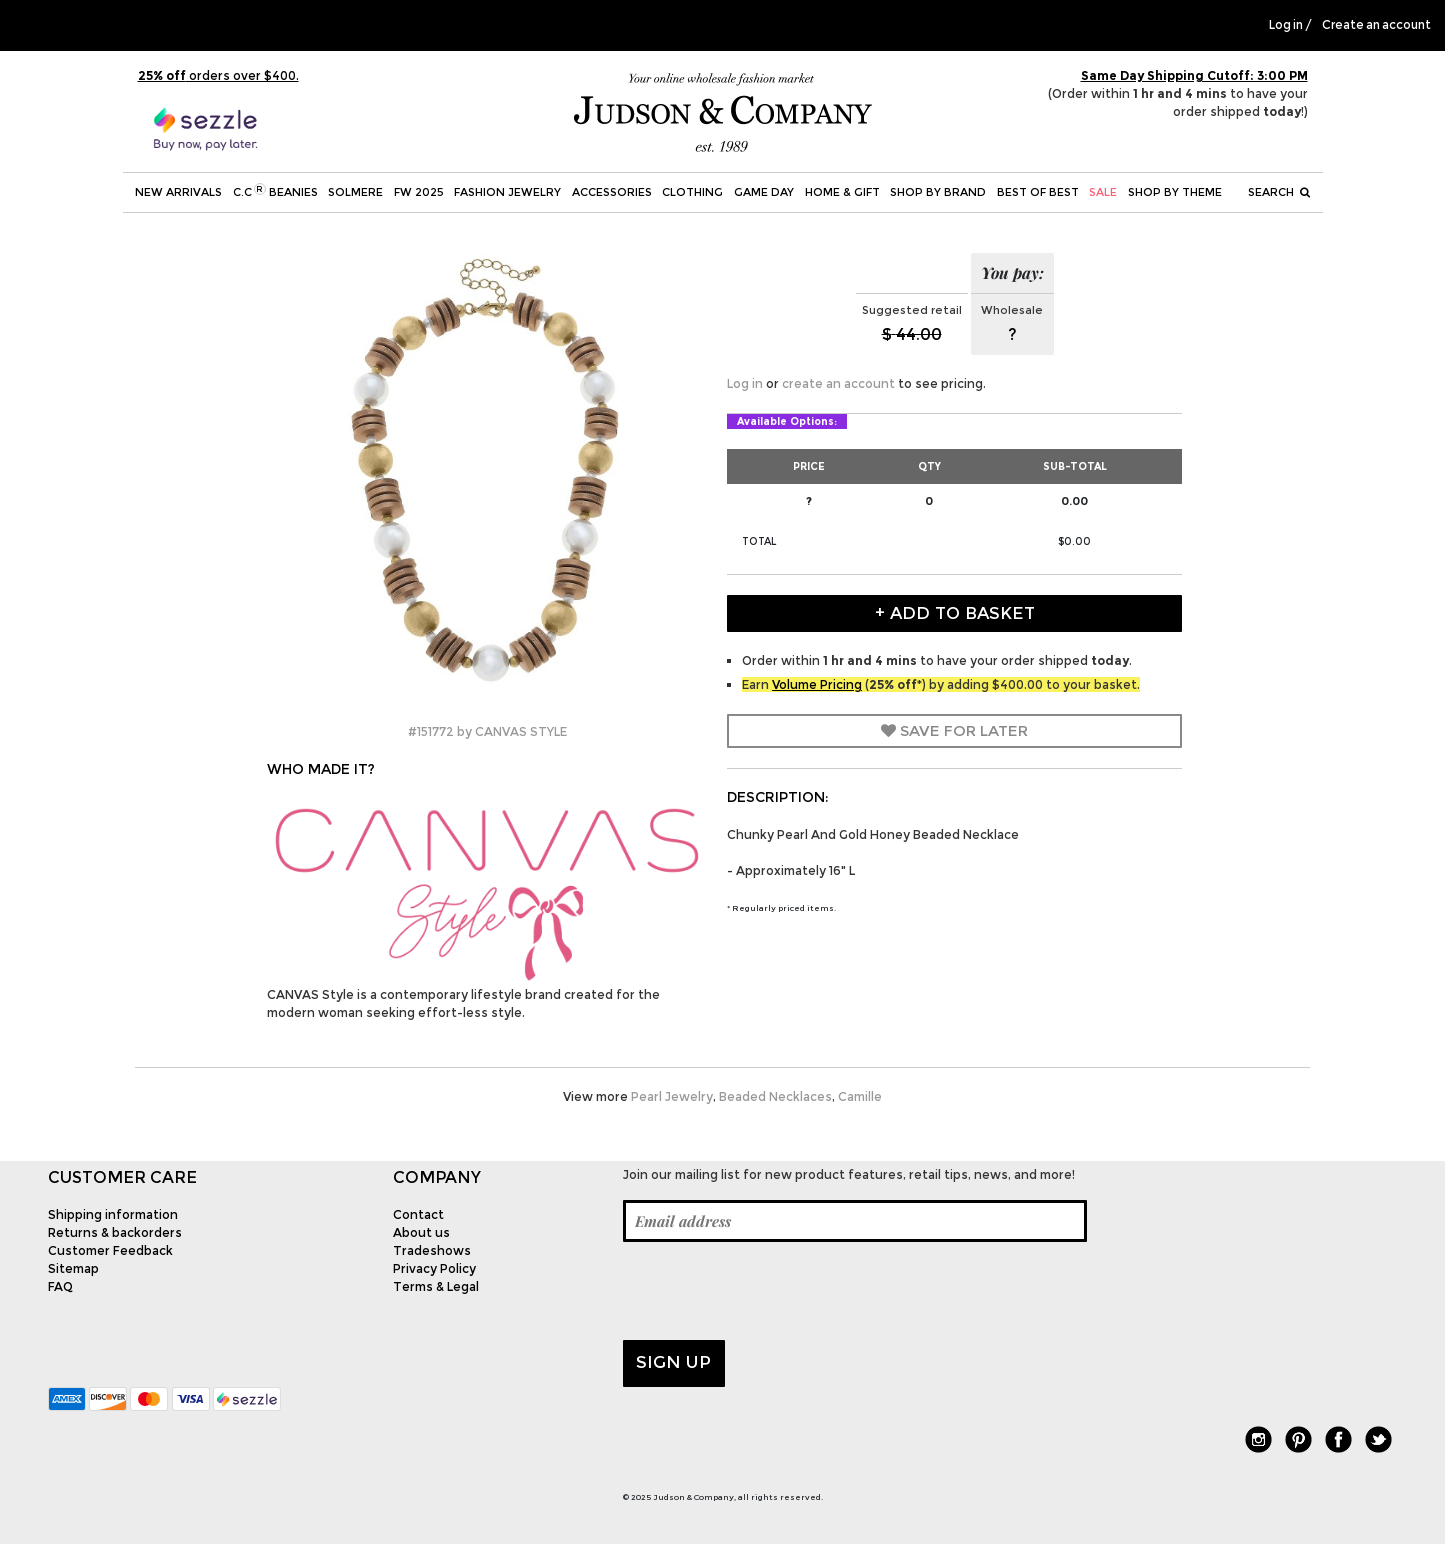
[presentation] (775, 1291)
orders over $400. (218, 75)
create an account (838, 383)
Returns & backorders (115, 1232)
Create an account (1376, 25)
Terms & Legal (436, 1286)
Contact (418, 1214)
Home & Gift (842, 192)
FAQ (60, 1286)
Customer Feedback (110, 1250)
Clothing (692, 192)
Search (1279, 192)
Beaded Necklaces (775, 1096)
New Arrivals (178, 192)
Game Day (764, 192)
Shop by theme (1175, 192)
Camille (860, 1096)
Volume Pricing (817, 684)
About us (421, 1232)
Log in (1286, 25)
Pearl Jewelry (672, 1096)
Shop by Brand (938, 192)
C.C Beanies (275, 191)
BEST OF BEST (1038, 192)
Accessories (612, 192)
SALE (1103, 192)
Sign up (673, 1362)
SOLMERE (355, 192)
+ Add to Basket (955, 613)
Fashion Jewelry (507, 192)
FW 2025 (419, 192)
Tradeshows (432, 1250)
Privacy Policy (434, 1268)
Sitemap (73, 1268)
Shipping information (113, 1214)
